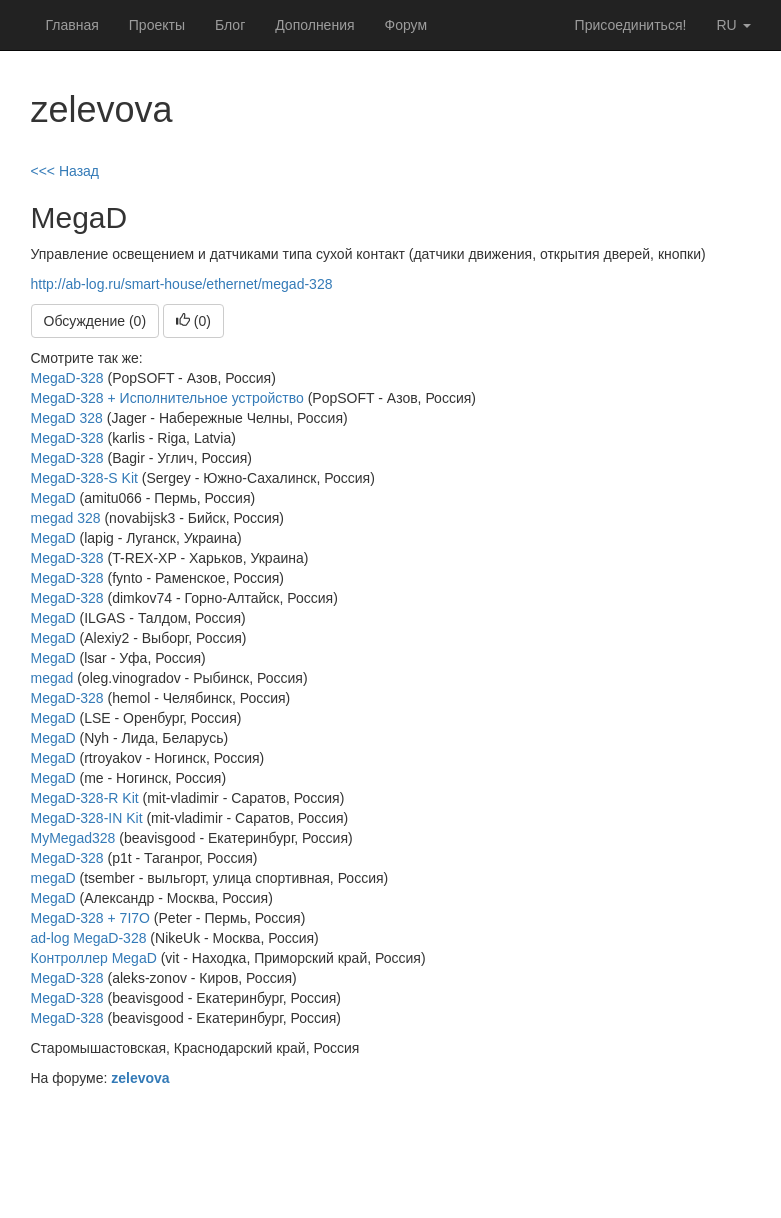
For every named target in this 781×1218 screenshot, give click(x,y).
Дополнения (314, 25)
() (193, 321)
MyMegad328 (73, 838)
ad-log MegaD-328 (89, 938)
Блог (230, 25)
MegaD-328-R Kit (85, 798)
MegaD (53, 498)
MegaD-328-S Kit (84, 478)
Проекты (157, 25)
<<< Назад (65, 171)
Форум (406, 25)
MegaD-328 (69, 378)
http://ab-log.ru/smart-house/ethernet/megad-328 (182, 284)
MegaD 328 (67, 418)
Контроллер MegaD (94, 958)
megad (52, 678)
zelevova (140, 1078)
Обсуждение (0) (95, 321)
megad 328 (66, 518)
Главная (72, 25)
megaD (53, 878)
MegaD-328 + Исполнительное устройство (167, 398)
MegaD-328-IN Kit (87, 818)
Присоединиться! (631, 25)
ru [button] (733, 25)
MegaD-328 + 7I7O (90, 918)
